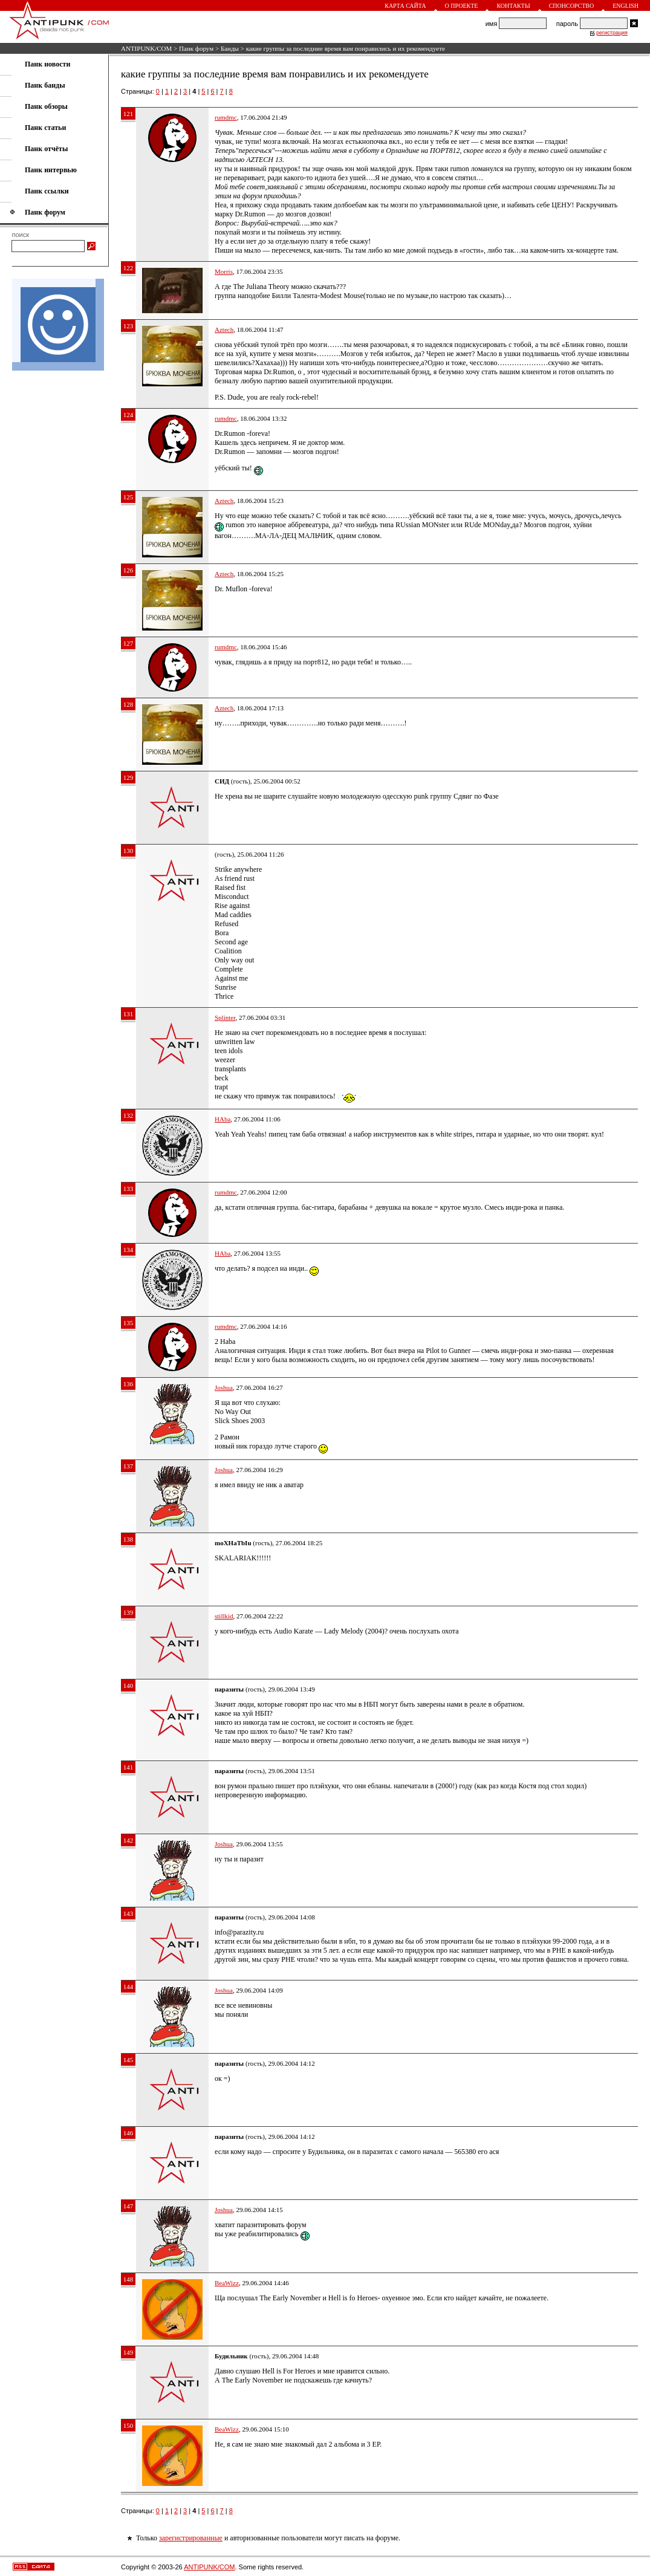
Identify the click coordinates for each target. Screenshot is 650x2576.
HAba (222, 1119)
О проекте (461, 5)
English (626, 5)
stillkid (224, 1616)
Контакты (513, 5)
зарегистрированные (191, 2538)
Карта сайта (405, 5)
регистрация (612, 33)
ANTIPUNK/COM (146, 48)
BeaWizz (227, 2282)
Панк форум (196, 48)
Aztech (224, 329)
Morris (224, 271)
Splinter (225, 1017)
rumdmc (226, 117)
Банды (230, 48)
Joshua (224, 1387)
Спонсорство (571, 5)
